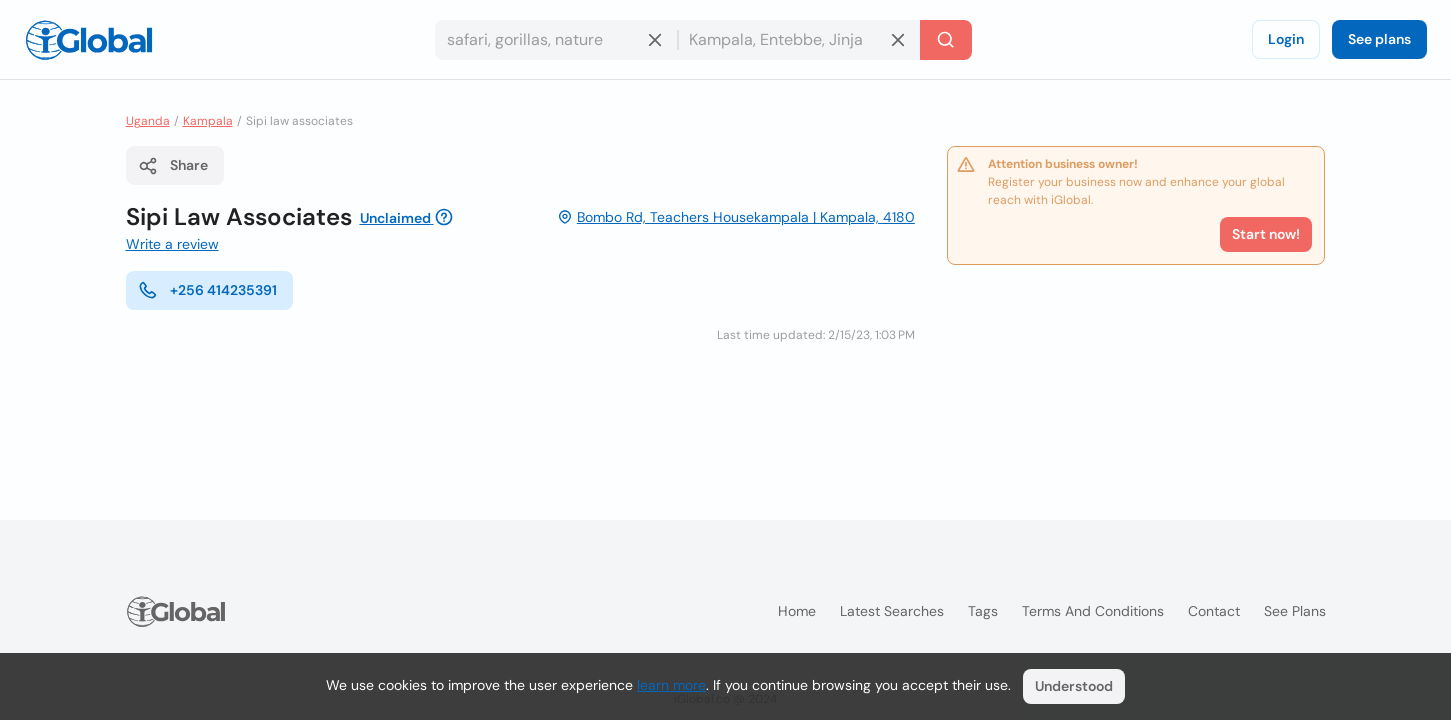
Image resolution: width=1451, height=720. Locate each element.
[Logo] (89, 40)
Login (1286, 39)
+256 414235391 (207, 290)
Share (173, 166)
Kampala (208, 121)
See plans (1379, 39)
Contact (1214, 611)
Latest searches (892, 611)
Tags (983, 611)
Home (797, 611)
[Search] (946, 40)
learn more (671, 685)
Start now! (1266, 234)
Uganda (148, 121)
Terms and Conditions (1093, 611)
